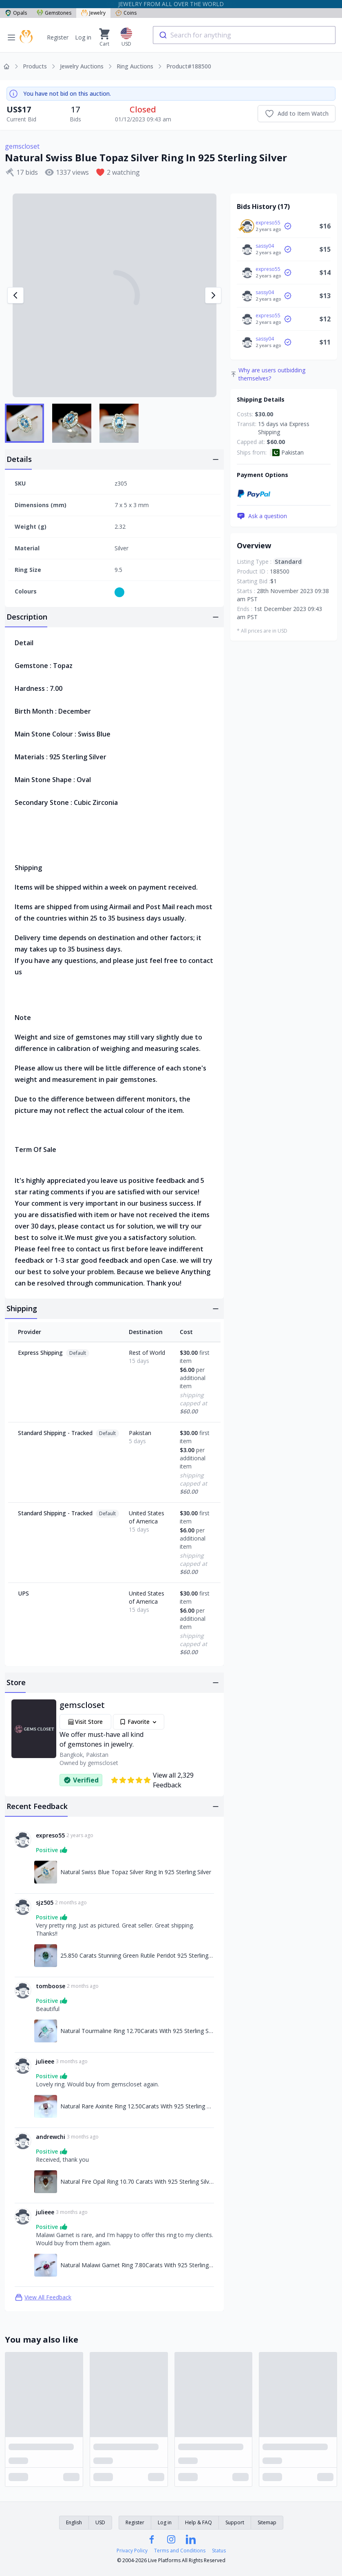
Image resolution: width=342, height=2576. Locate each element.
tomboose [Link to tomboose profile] (50, 1986)
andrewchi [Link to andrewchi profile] (50, 2137)
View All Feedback (43, 2297)
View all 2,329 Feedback (152, 1780)
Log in (83, 37)
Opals (16, 12)
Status (219, 2550)
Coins (126, 12)
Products (35, 66)
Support (234, 2522)
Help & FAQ (198, 2522)
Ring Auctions (135, 66)
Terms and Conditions (179, 2550)
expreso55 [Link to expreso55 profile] (50, 1835)
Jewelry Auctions (82, 66)
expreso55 (268, 222)
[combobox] (244, 35)
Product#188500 (188, 66)
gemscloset (22, 146)
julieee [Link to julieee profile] (45, 2061)
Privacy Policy (132, 2550)
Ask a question (262, 516)
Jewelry (93, 12)
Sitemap (267, 2522)
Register (57, 37)
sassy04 (265, 245)
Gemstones (54, 12)
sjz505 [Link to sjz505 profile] (44, 1902)
